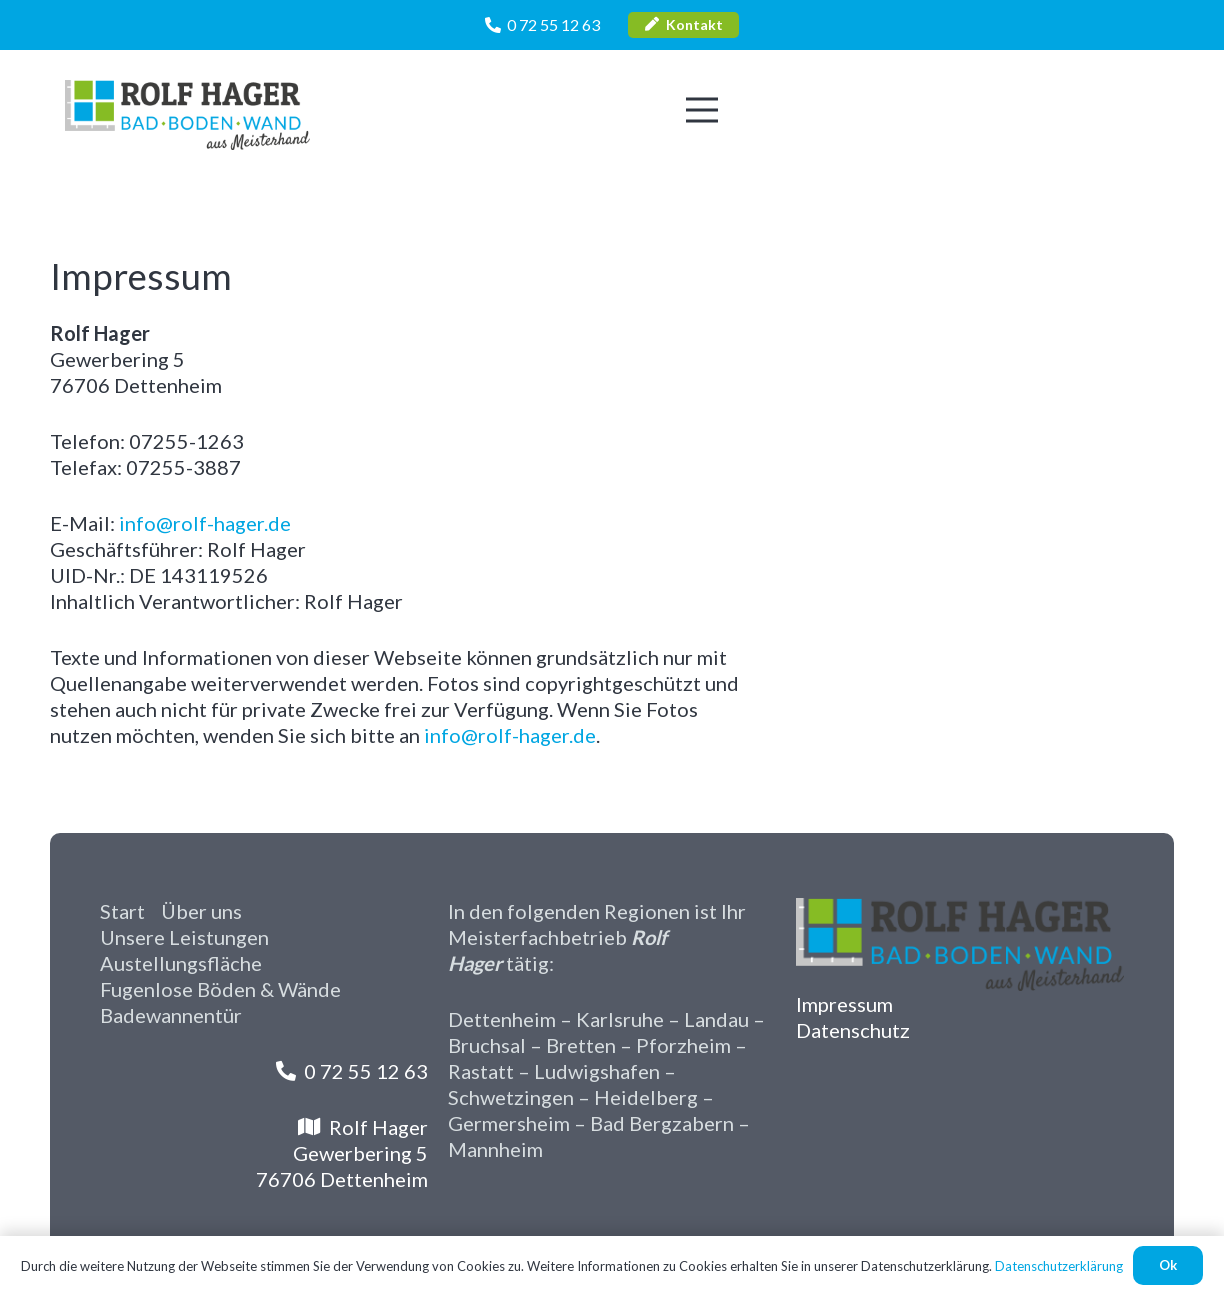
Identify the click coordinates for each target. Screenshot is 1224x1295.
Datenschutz (853, 1030)
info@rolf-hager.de (205, 523)
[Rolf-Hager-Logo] (187, 115)
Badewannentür (171, 1015)
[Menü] (702, 110)
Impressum (844, 1004)
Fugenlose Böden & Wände (220, 989)
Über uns (201, 911)
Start (122, 911)
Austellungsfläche (181, 963)
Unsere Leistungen (184, 937)
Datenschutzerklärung (1059, 1266)
